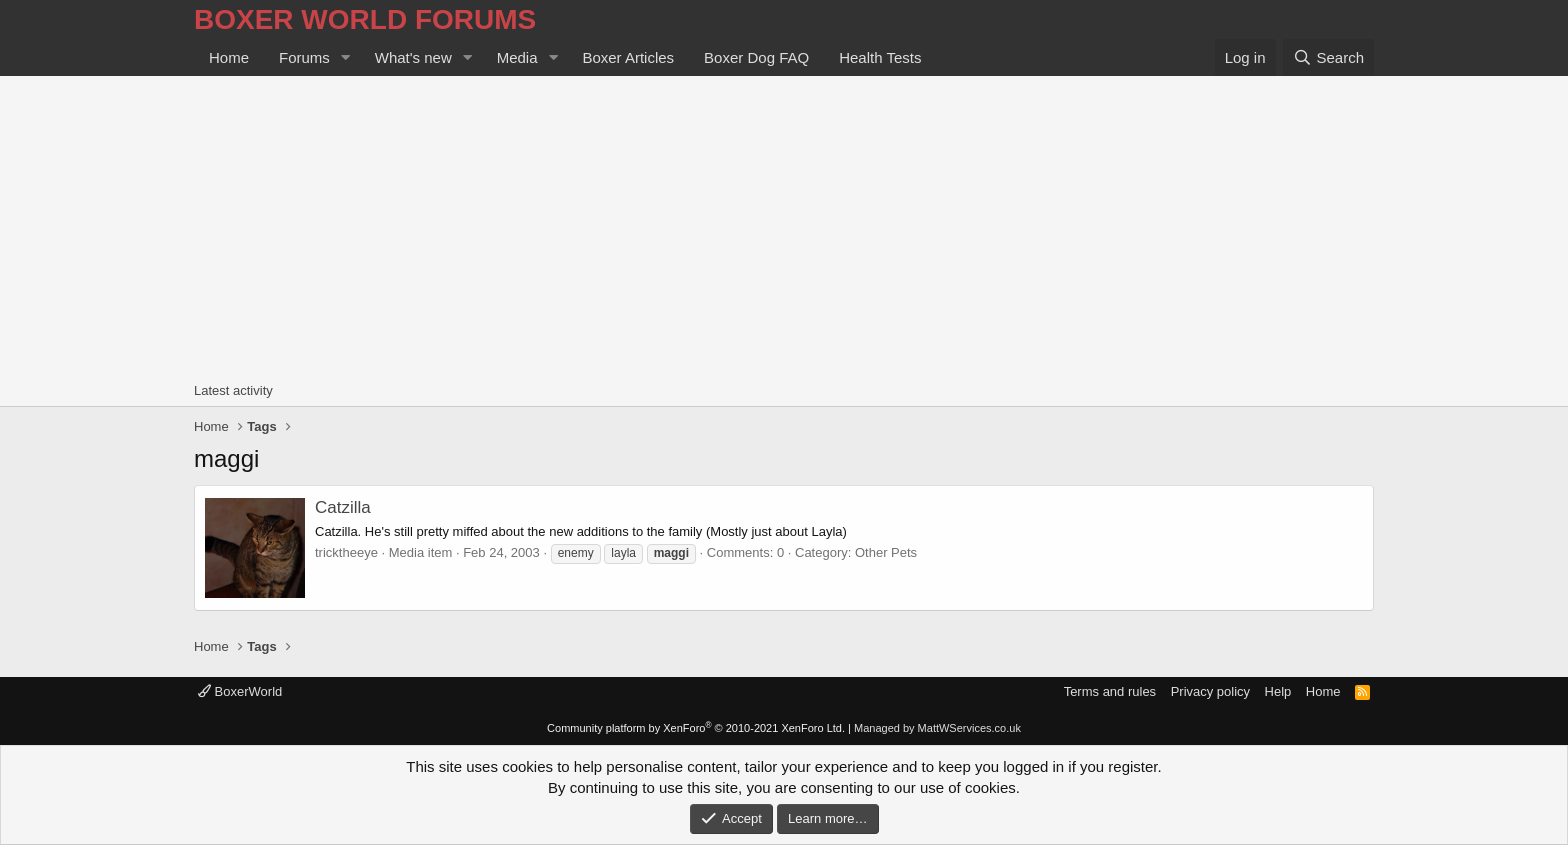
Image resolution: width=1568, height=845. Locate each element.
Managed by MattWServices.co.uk (937, 728)
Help (1278, 691)
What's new (413, 57)
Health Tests (880, 57)
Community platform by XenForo (696, 728)
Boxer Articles (628, 57)
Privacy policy (1210, 691)
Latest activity (233, 390)
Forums (304, 57)
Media (517, 57)
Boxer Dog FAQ (756, 57)
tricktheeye (346, 552)
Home (229, 57)
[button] (346, 57)
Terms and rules (1110, 691)
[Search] (1328, 57)
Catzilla (343, 507)
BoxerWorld (240, 691)
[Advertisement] (784, 226)
